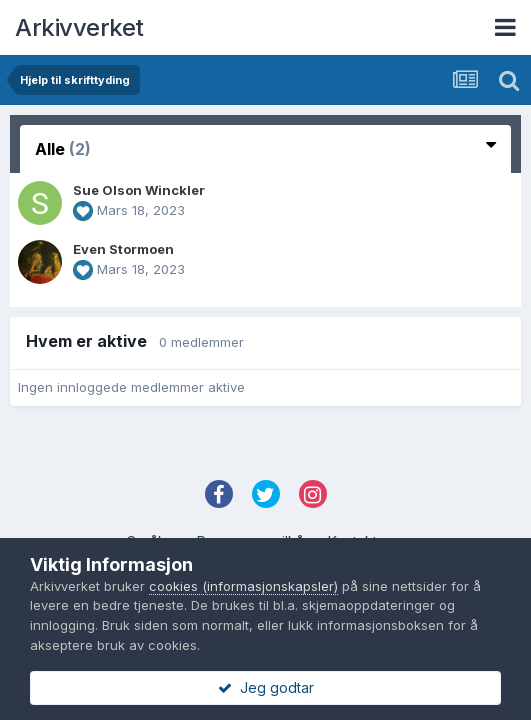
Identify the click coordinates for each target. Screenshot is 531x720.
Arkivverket (79, 27)
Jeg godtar (266, 687)
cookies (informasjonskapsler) (243, 586)
